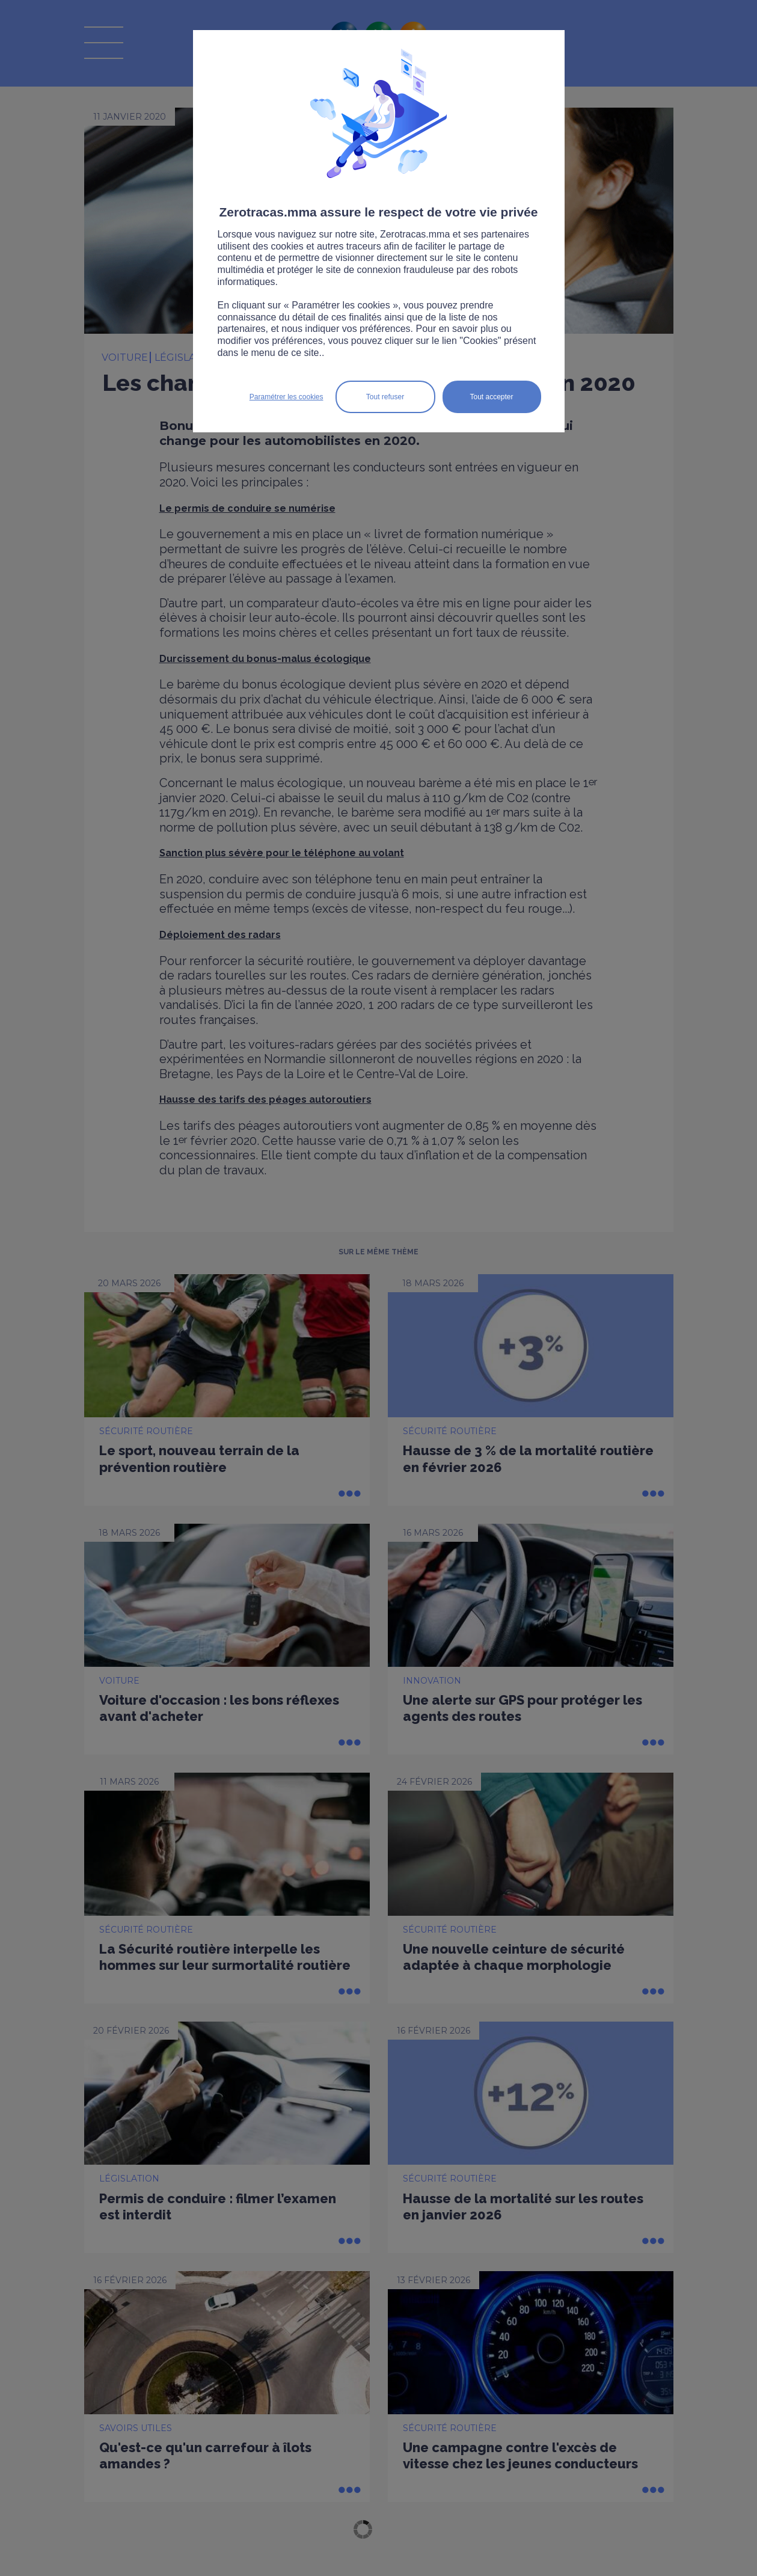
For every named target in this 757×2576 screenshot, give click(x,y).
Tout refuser (385, 397)
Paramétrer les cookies (286, 397)
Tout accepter (491, 397)
